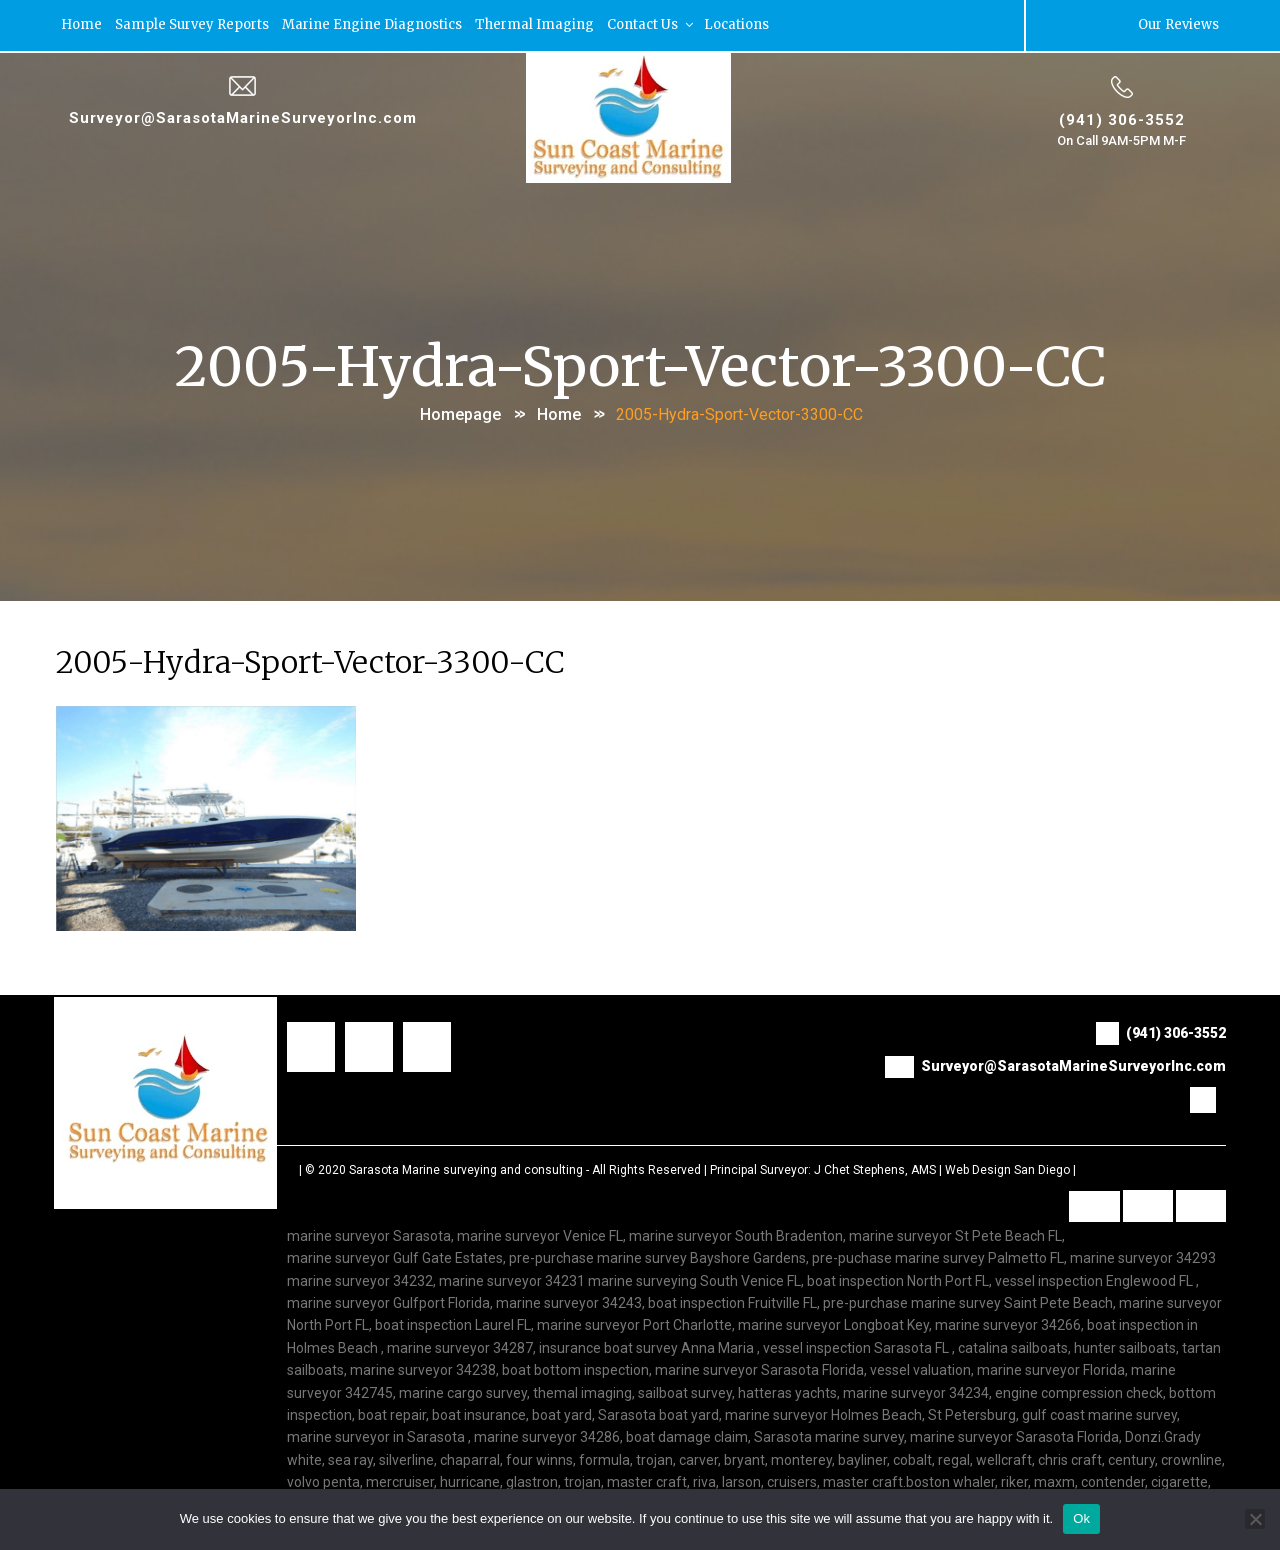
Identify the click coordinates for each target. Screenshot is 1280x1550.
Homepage (460, 413)
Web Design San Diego (1007, 1169)
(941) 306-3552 (1122, 119)
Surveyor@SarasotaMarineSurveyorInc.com (243, 117)
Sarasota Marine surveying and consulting (466, 1169)
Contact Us (651, 24)
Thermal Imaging (534, 24)
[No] (1255, 1519)
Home (81, 24)
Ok (1081, 1518)
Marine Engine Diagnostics (372, 24)
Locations (736, 24)
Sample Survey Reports (192, 24)
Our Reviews (1178, 24)
